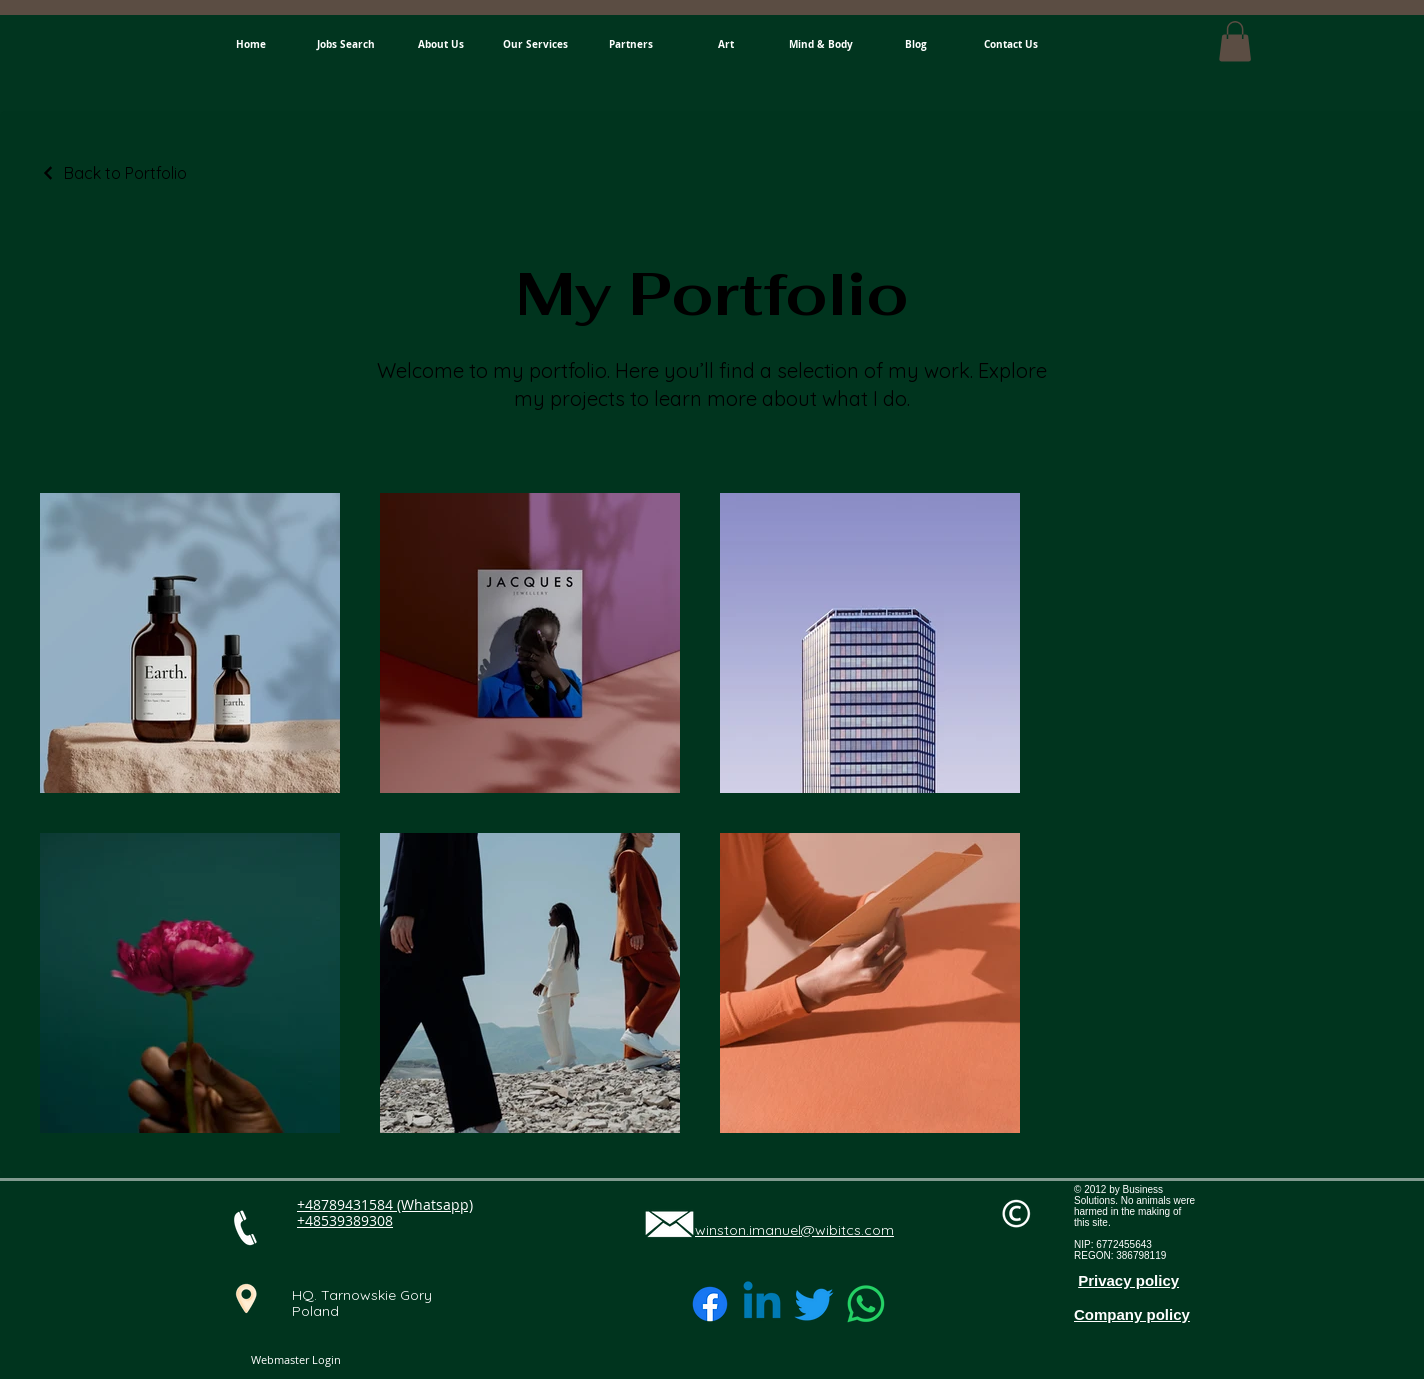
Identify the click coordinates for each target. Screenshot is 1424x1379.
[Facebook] (710, 1304)
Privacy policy (1128, 1280)
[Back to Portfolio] (113, 173)
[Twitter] (814, 1304)
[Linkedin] (762, 1304)
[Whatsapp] (866, 1304)
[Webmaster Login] (295, 1360)
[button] (1235, 41)
